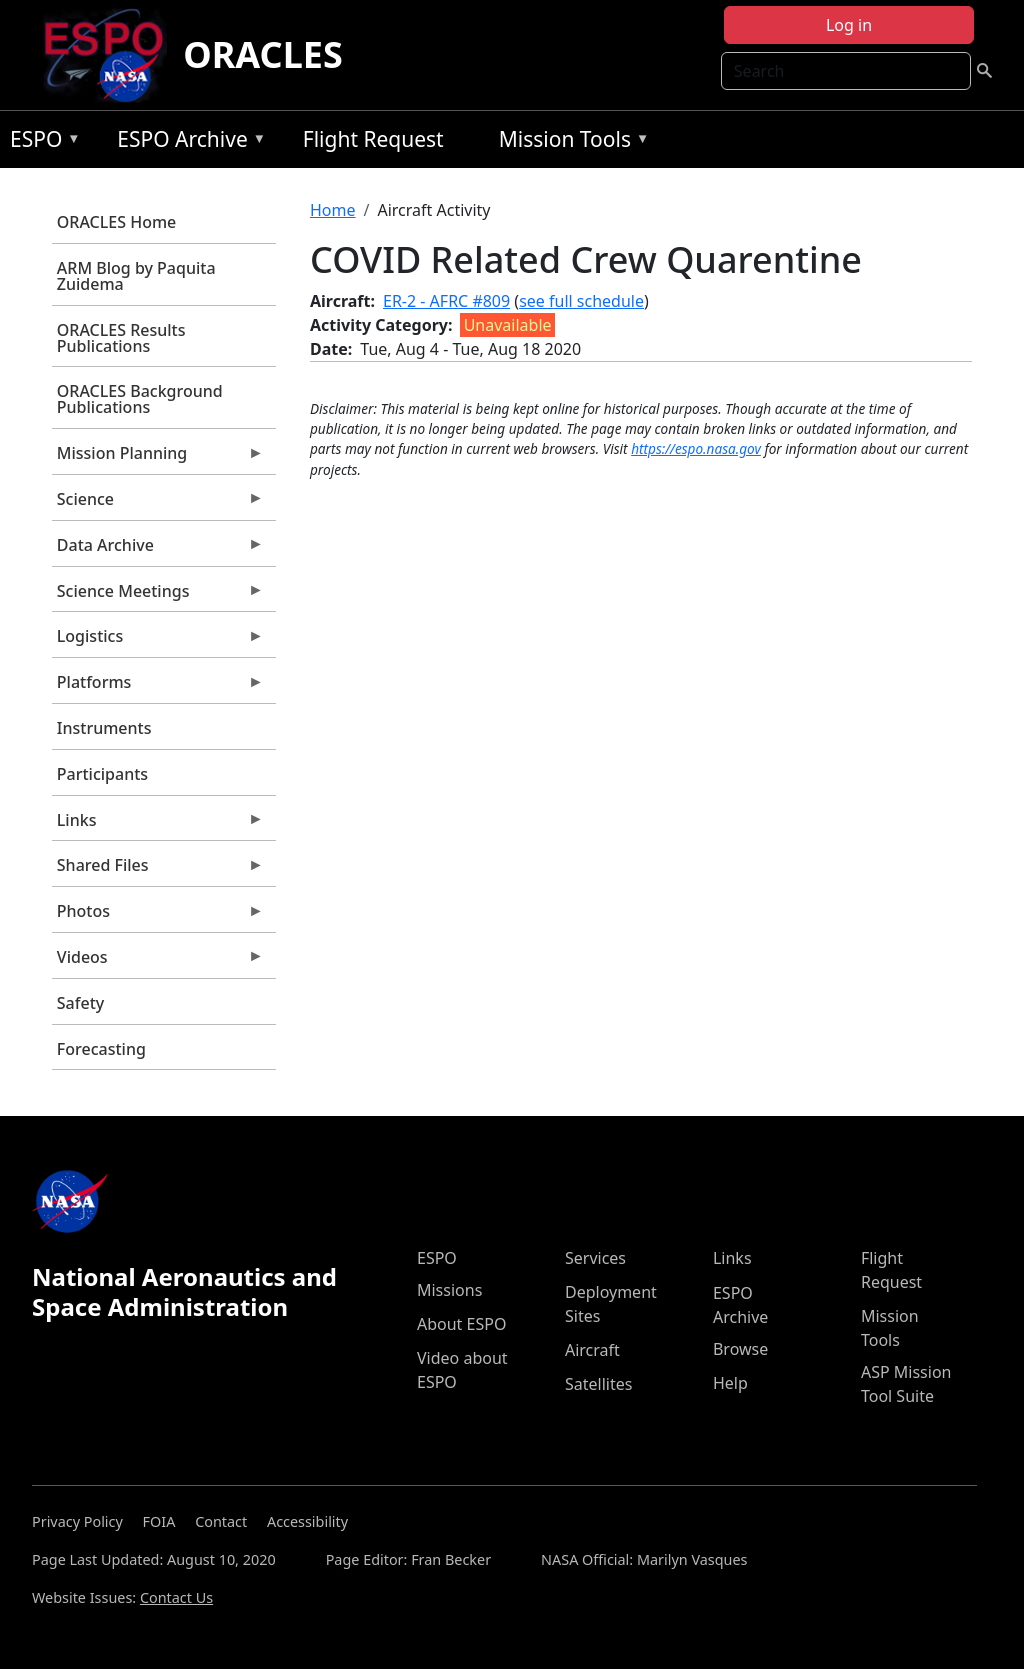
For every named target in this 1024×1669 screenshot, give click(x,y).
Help (730, 1383)
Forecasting (101, 1049)
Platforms (158, 687)
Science (158, 504)
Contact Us (176, 1597)
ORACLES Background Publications (140, 399)
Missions (449, 1290)
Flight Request (373, 139)
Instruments (104, 728)
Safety (80, 1003)
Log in (849, 25)
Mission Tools (569, 142)
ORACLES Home (116, 222)
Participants (102, 774)
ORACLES (263, 54)
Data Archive (158, 550)
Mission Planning (158, 458)
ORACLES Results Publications (121, 338)
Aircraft (592, 1350)
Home (333, 210)
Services (595, 1258)
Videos (158, 962)
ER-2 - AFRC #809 (446, 301)
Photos (158, 916)
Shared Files (158, 870)
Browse (740, 1349)
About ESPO (461, 1324)
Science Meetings (158, 596)
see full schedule (581, 301)
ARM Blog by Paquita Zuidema (136, 276)
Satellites (598, 1384)
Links (158, 825)
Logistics (158, 641)
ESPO (40, 142)
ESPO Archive (186, 142)
